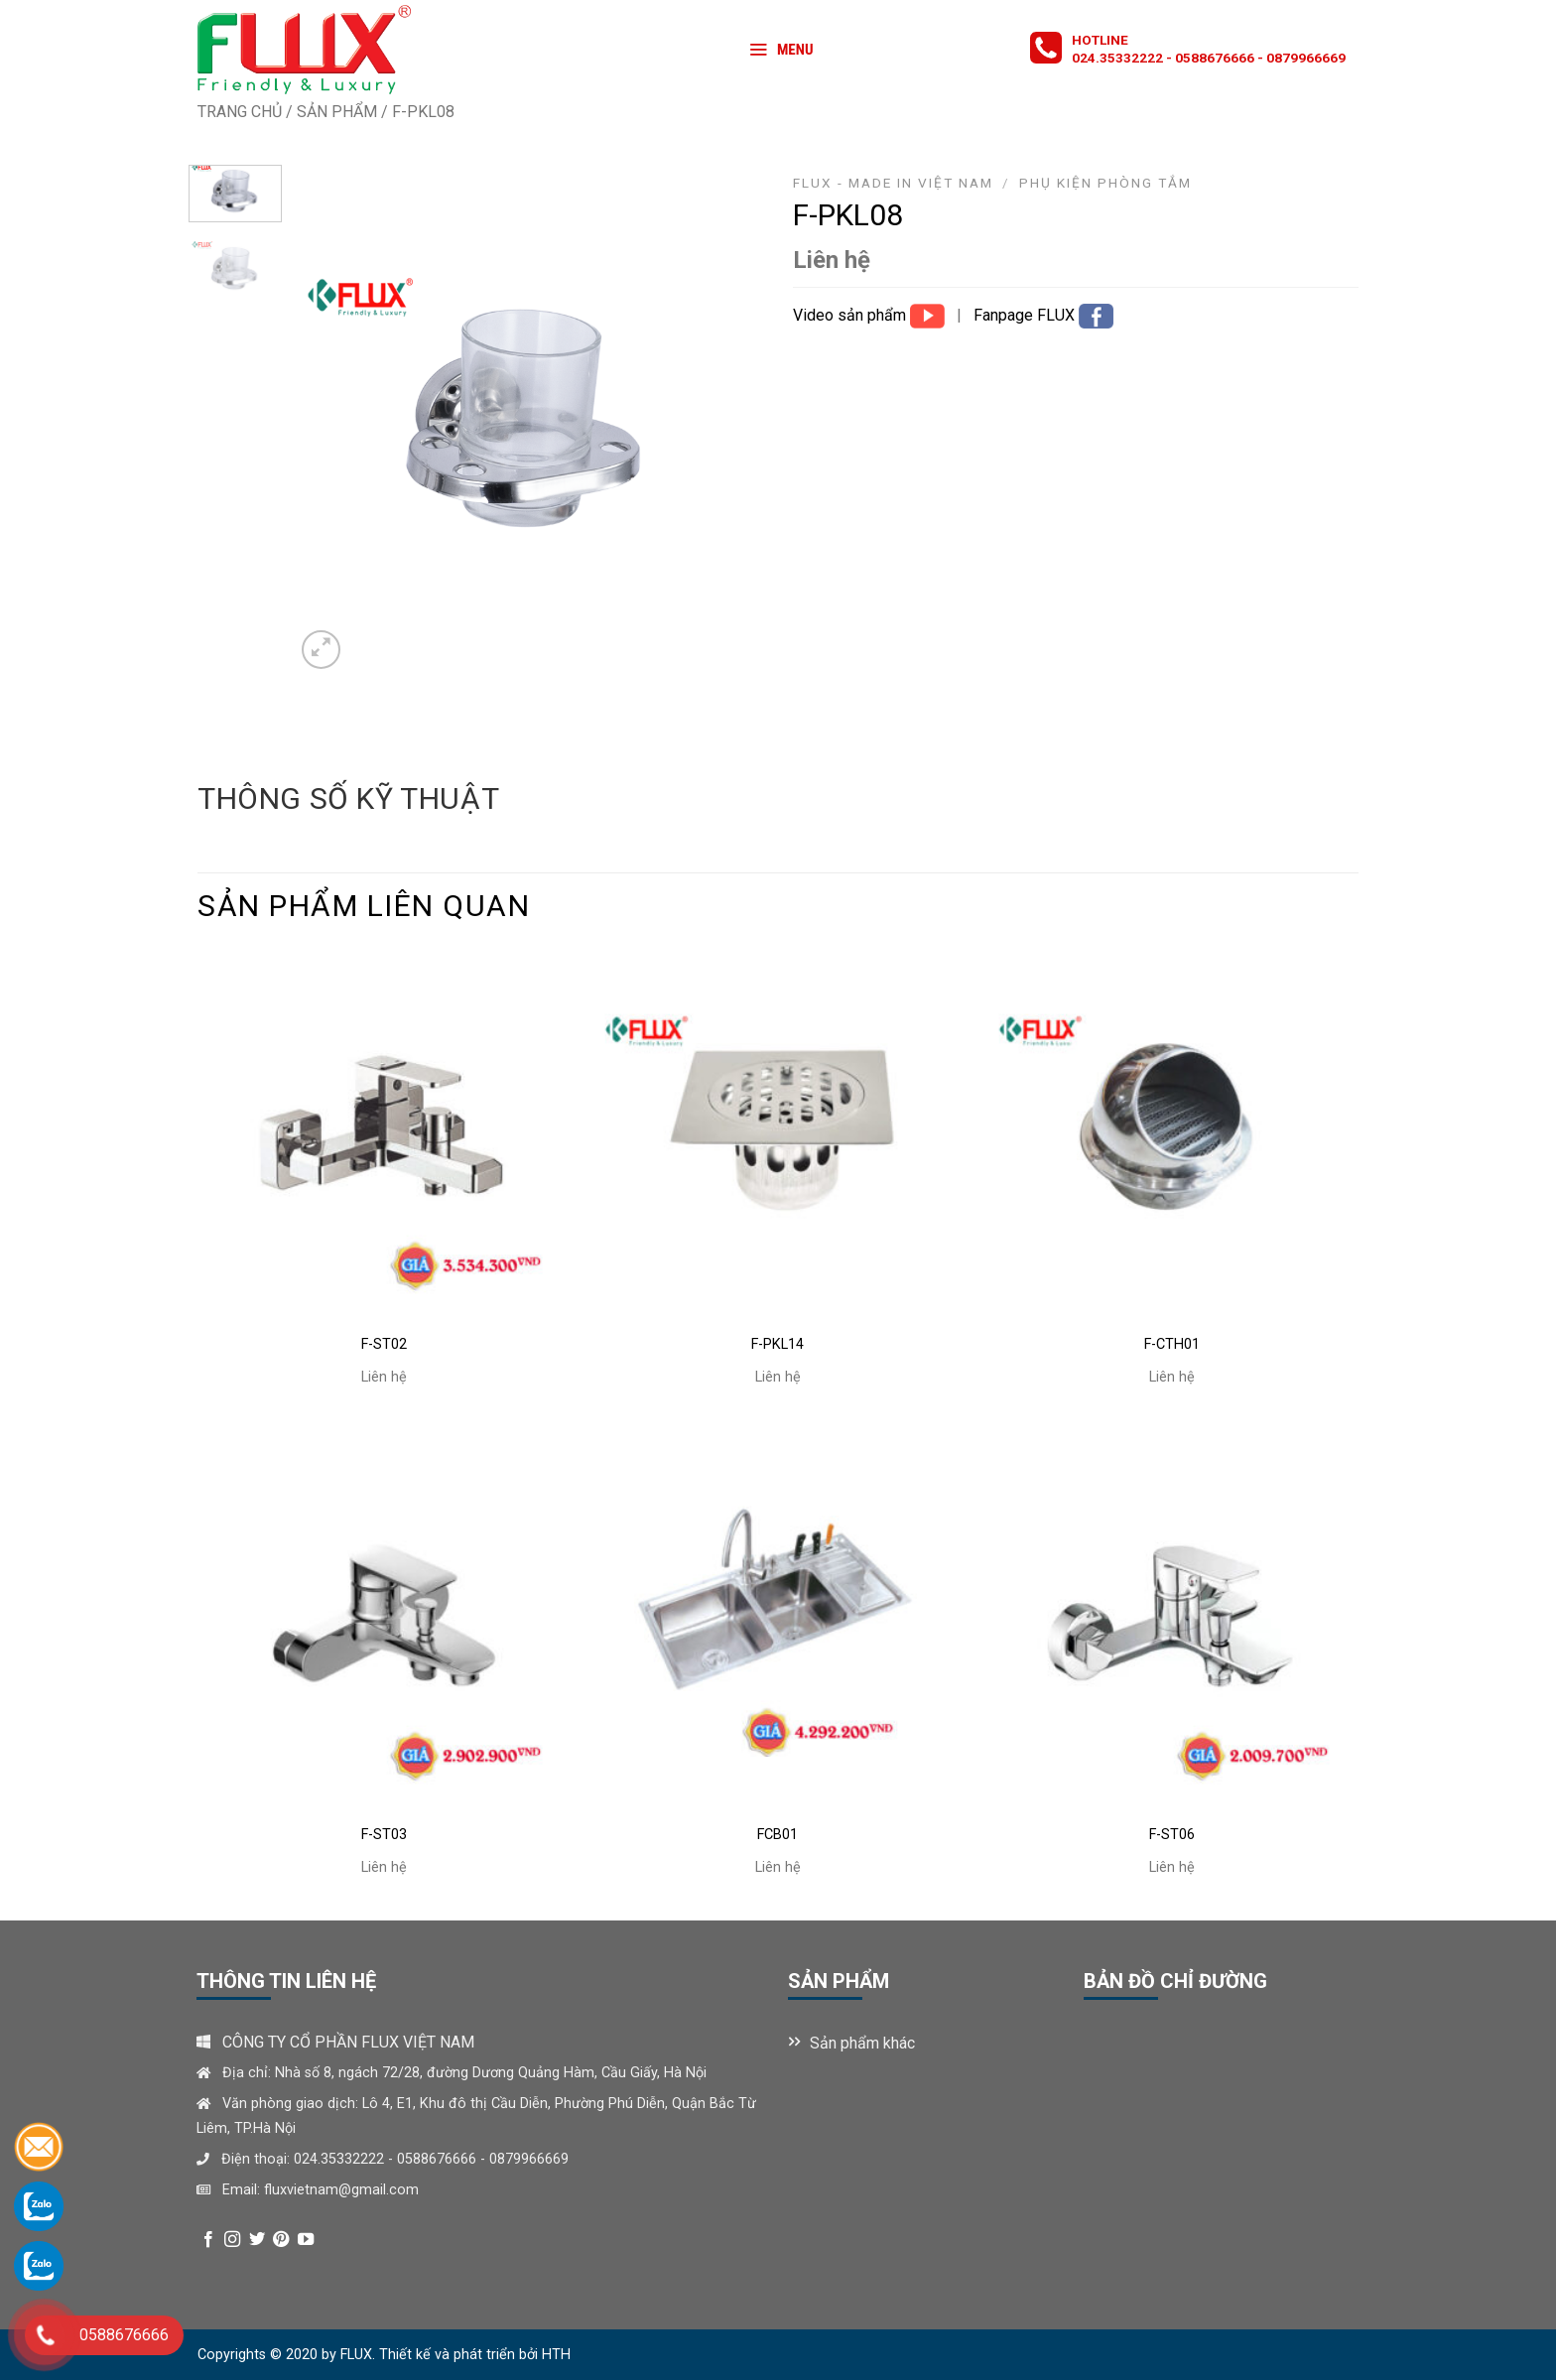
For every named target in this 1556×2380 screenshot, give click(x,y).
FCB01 (777, 1834)
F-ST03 (384, 1834)
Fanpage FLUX (1026, 315)
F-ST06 (1172, 1834)
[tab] (348, 799)
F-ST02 (384, 1344)
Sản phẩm (337, 111)
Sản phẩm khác (862, 2043)
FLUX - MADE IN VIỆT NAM (893, 183)
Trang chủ (239, 111)
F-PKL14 (777, 1344)
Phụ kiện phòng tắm (1105, 183)
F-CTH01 (1172, 1344)
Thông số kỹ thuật (348, 798)
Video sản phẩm (851, 315)
